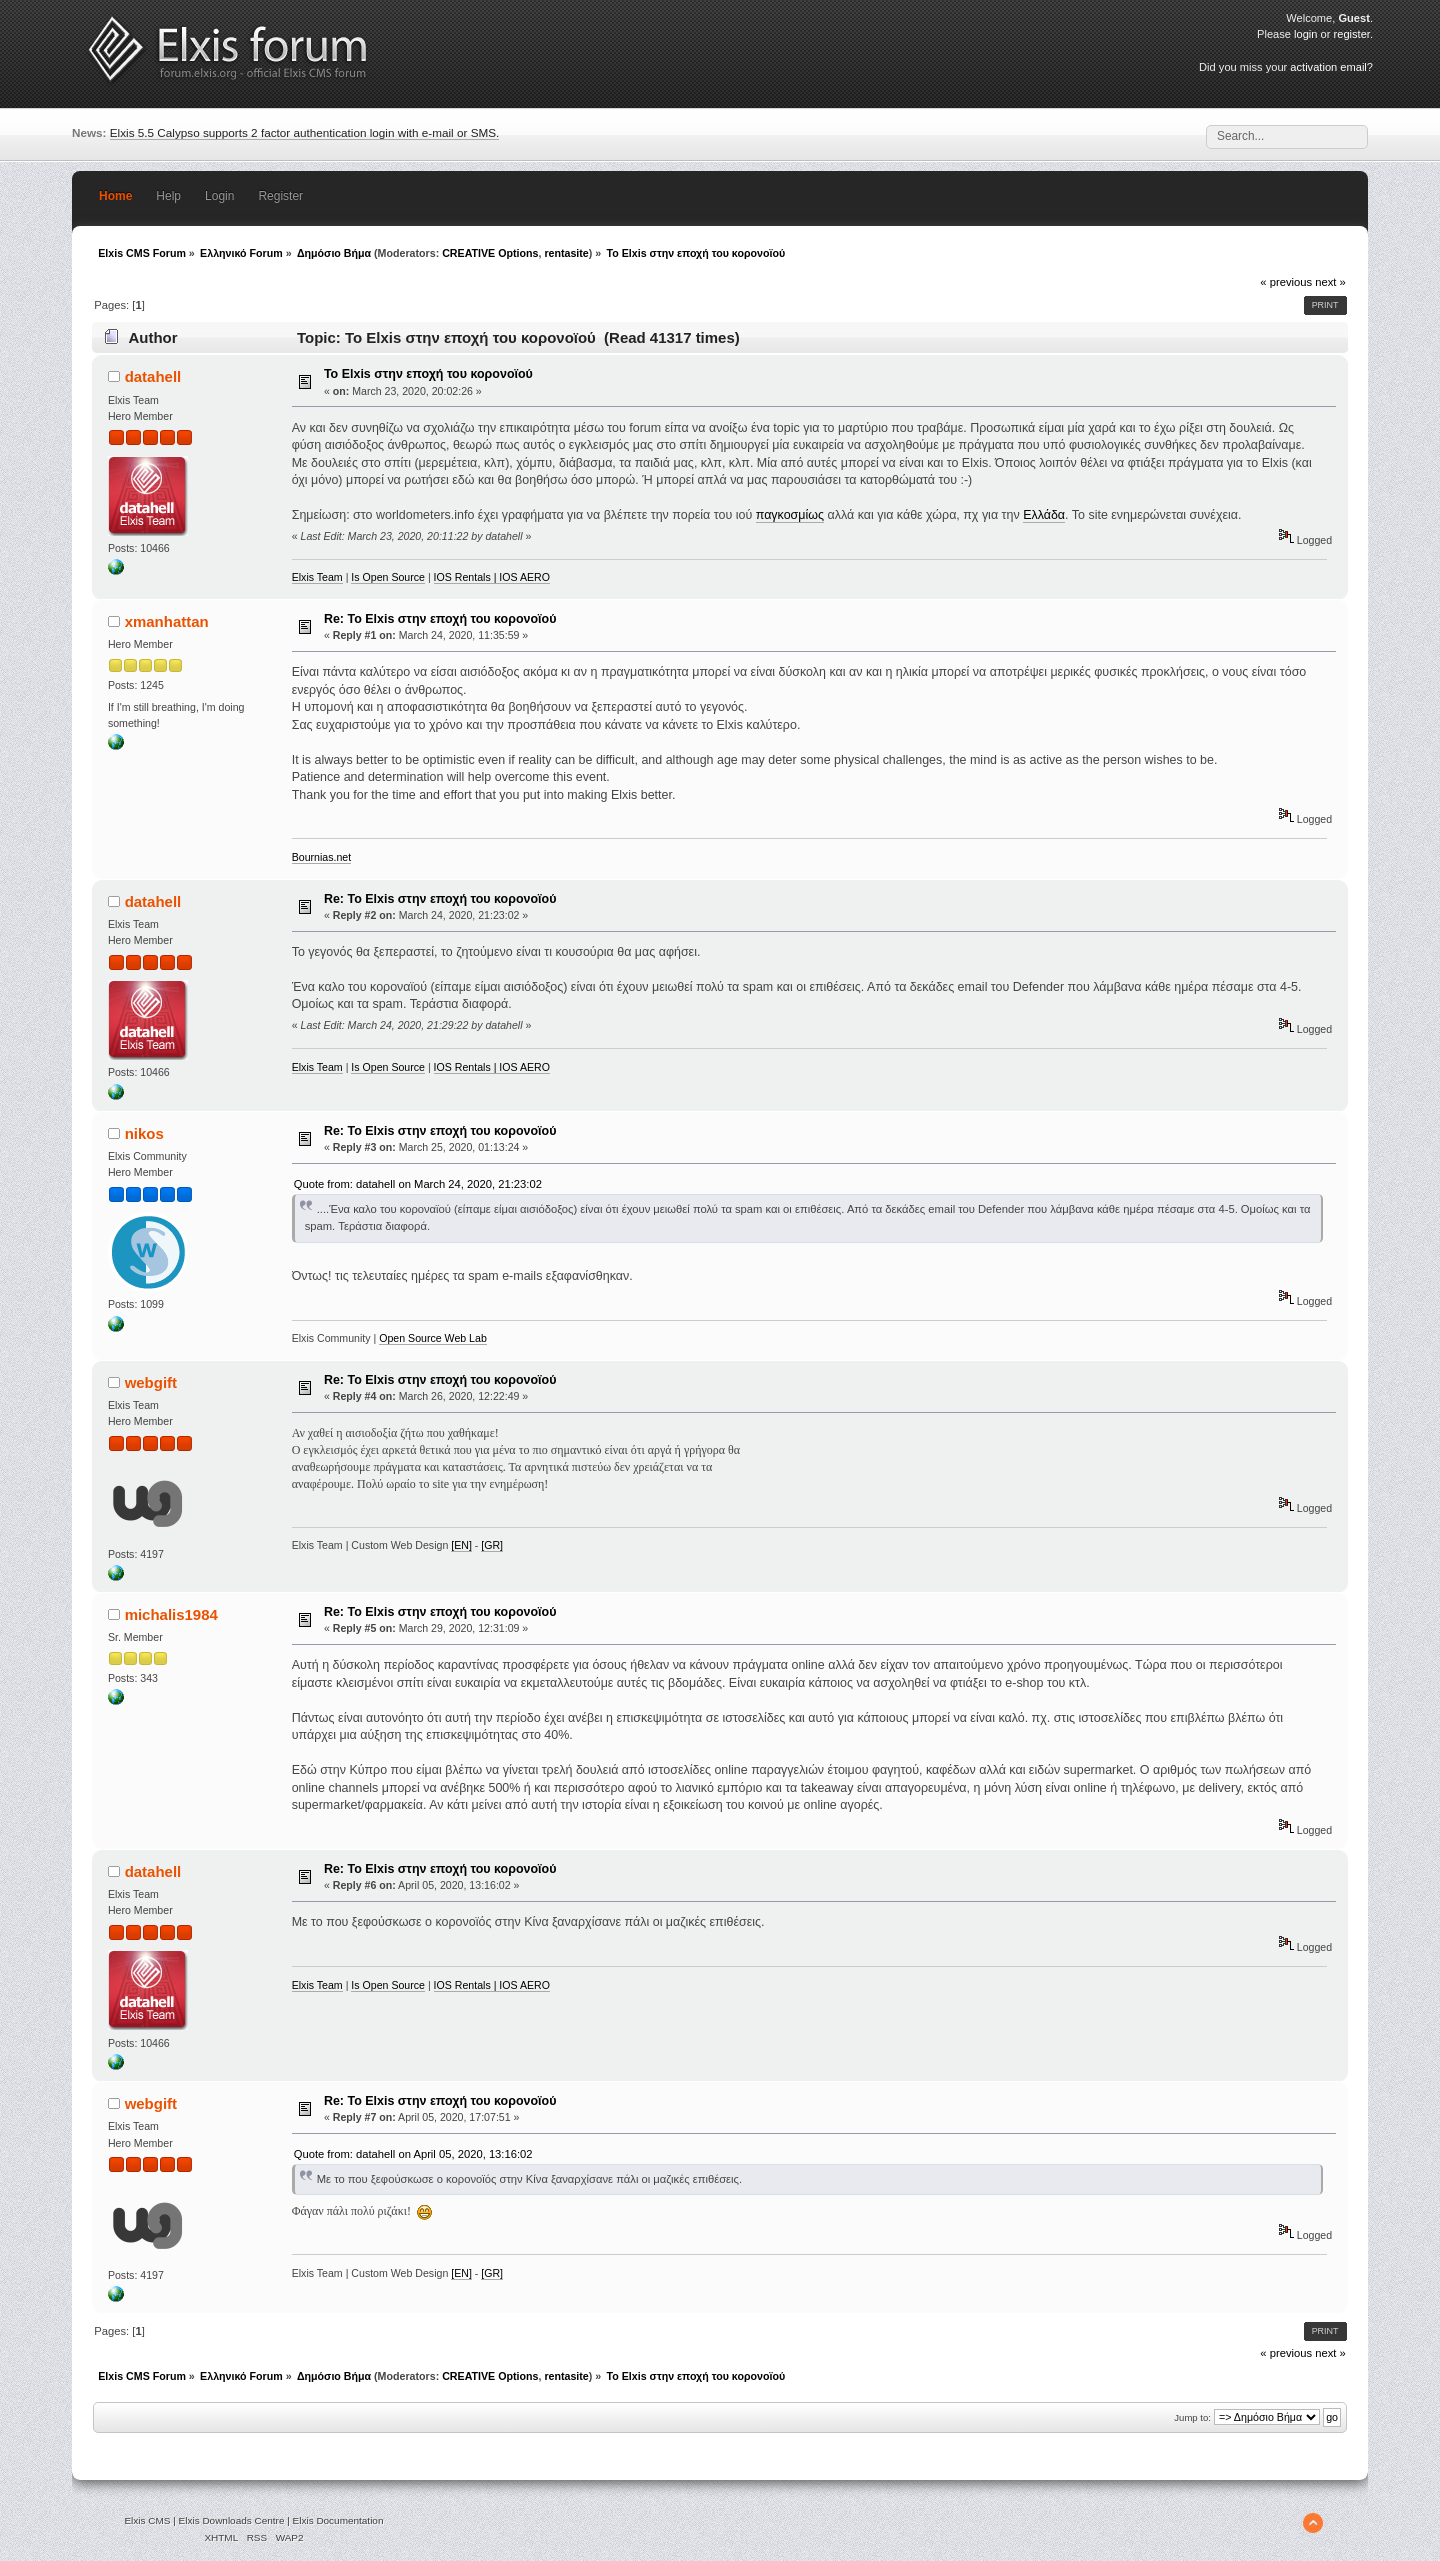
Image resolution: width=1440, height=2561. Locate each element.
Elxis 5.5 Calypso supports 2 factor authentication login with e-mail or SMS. (305, 132)
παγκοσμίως (790, 515)
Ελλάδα (1044, 515)
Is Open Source (388, 577)
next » (1330, 282)
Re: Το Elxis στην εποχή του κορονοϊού (440, 619)
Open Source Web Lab (433, 1338)
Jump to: (1192, 2417)
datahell (153, 376)
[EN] (461, 1545)
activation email (1328, 67)
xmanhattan (167, 621)
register (1352, 34)
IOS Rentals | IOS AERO (492, 577)
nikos (144, 1133)
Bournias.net (321, 857)
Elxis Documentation (338, 2520)
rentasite (566, 253)
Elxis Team (317, 577)
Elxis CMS (147, 2520)
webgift (151, 1382)
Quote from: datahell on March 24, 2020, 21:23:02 (418, 1184)
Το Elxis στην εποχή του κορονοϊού (428, 374)
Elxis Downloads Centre (232, 2520)
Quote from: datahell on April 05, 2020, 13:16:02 (413, 2154)
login (1305, 34)
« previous (1286, 282)
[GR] (492, 1545)
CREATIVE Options (490, 253)
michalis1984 (171, 1614)
